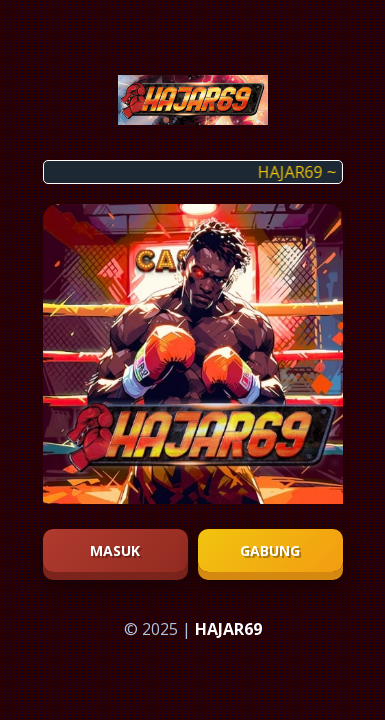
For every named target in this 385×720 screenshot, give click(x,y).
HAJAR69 (228, 629)
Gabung (270, 550)
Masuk (115, 550)
